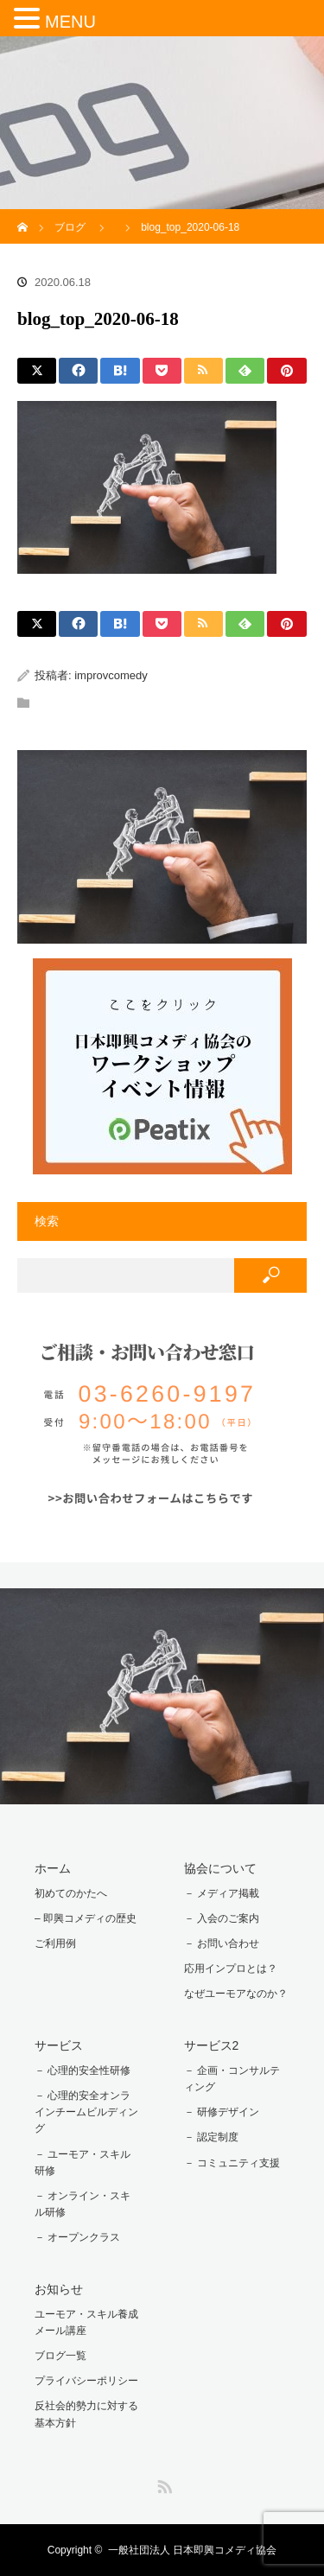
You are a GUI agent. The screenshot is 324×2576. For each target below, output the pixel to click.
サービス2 (211, 2045)
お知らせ (59, 2289)
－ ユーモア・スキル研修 (82, 2162)
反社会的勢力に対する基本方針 (86, 2414)
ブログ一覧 (60, 2356)
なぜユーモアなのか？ (236, 1994)
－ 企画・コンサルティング (232, 2078)
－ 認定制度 (211, 2137)
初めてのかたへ (71, 1893)
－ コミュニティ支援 (232, 2163)
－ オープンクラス (77, 2237)
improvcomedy (111, 675)
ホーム (53, 1868)
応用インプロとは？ (230, 1968)
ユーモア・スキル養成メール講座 (86, 2322)
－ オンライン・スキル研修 (82, 2204)
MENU (70, 21)
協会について (220, 1868)
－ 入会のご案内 (221, 1918)
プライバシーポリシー (86, 2381)
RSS (162, 2483)
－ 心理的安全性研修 (82, 2070)
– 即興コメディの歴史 (86, 1918)
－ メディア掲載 (221, 1893)
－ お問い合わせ (221, 1943)
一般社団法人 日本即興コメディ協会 (192, 2550)
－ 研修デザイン (221, 2112)
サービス (59, 2045)
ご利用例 (55, 1943)
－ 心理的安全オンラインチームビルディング (86, 2111)
